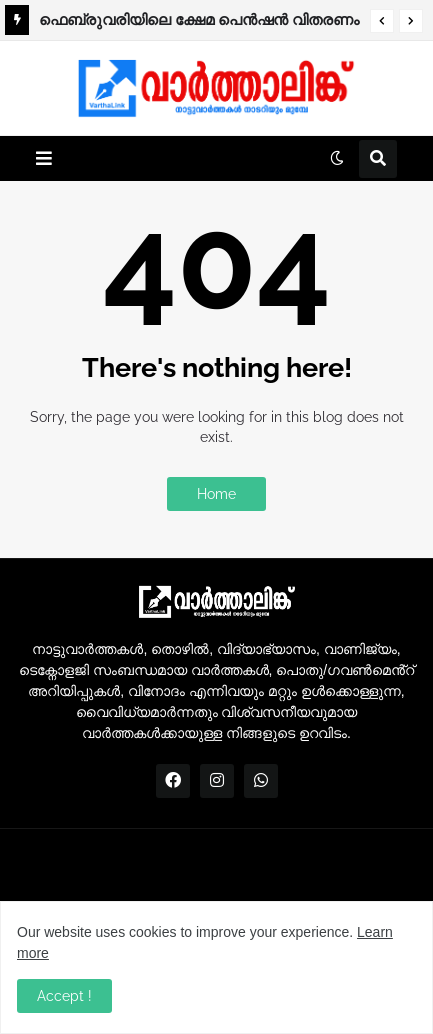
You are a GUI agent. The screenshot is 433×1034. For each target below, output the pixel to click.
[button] (382, 21)
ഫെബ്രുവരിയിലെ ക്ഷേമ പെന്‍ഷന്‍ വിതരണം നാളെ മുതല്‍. (199, 23)
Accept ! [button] (64, 996)
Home (216, 494)
